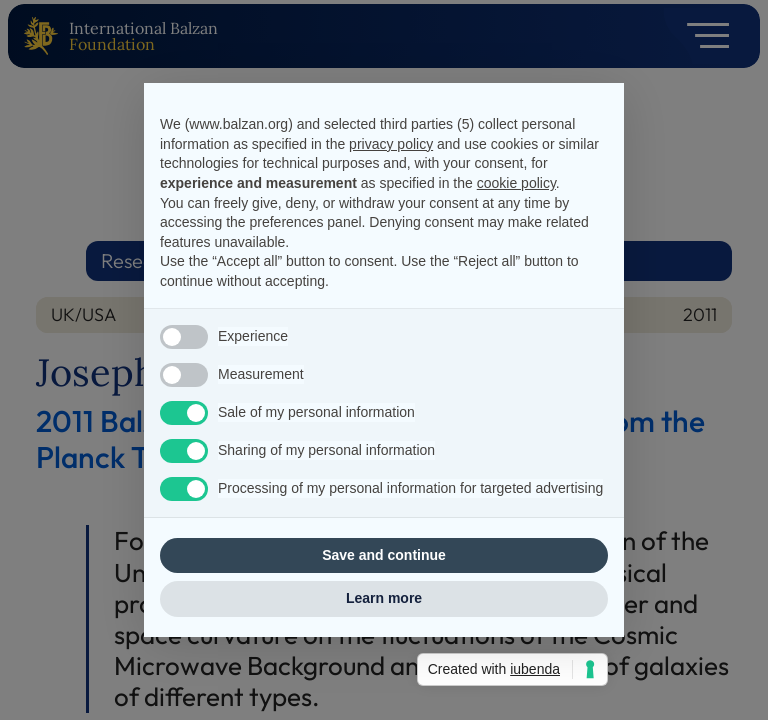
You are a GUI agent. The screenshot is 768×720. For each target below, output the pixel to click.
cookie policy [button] (516, 183)
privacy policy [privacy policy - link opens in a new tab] (391, 144)
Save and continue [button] (384, 555)
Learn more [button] (384, 598)
